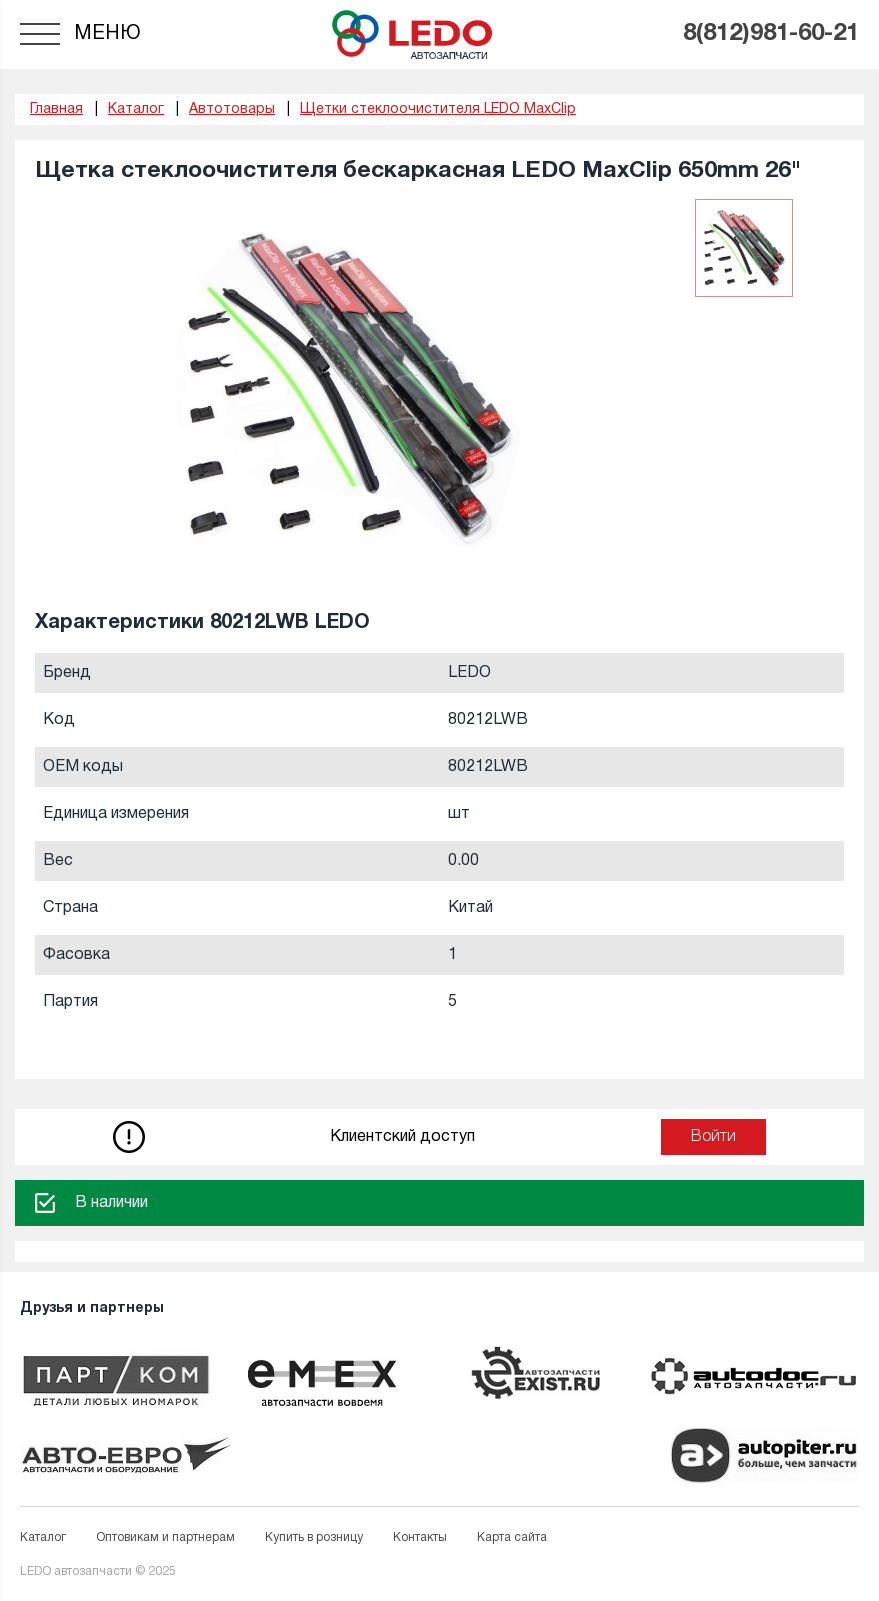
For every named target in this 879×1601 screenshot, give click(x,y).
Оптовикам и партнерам (165, 1537)
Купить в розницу (314, 1537)
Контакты (420, 1537)
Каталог (43, 1537)
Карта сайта (512, 1537)
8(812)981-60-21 (771, 34)
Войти (713, 1137)
